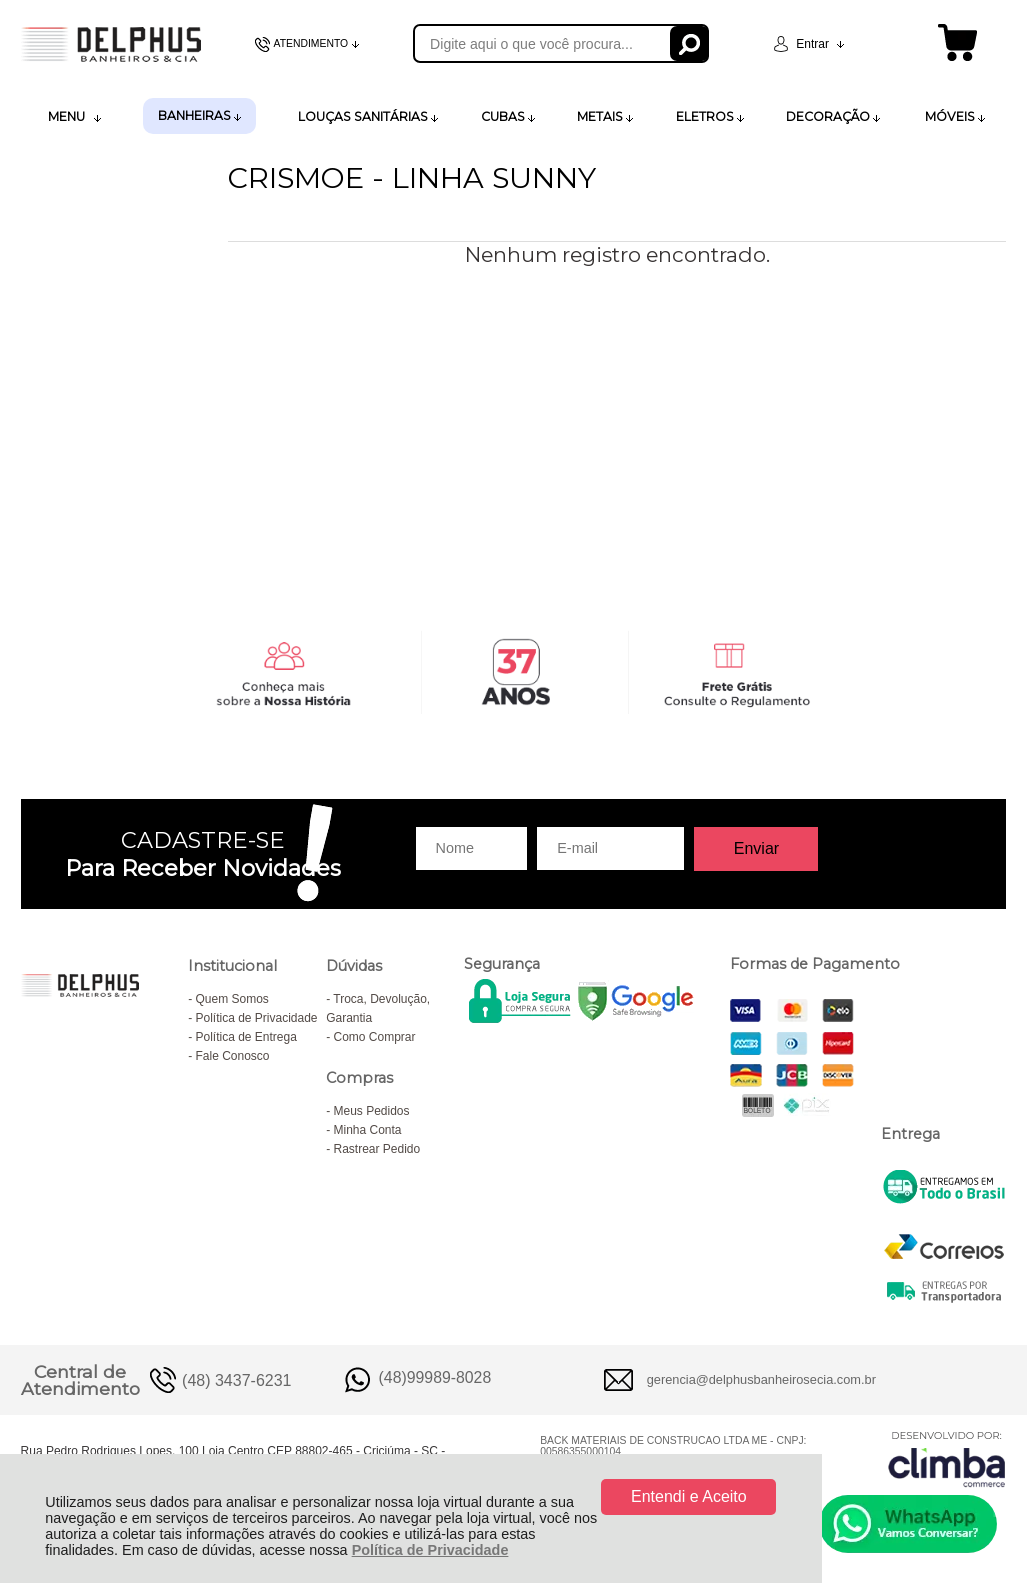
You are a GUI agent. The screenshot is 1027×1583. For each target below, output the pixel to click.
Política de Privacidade (430, 1550)
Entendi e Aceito (689, 1496)
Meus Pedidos (371, 1111)
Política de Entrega (245, 1037)
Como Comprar (374, 1037)
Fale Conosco (232, 1056)
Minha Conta (367, 1130)
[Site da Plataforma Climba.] (947, 1458)
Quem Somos (231, 999)
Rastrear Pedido (376, 1149)
